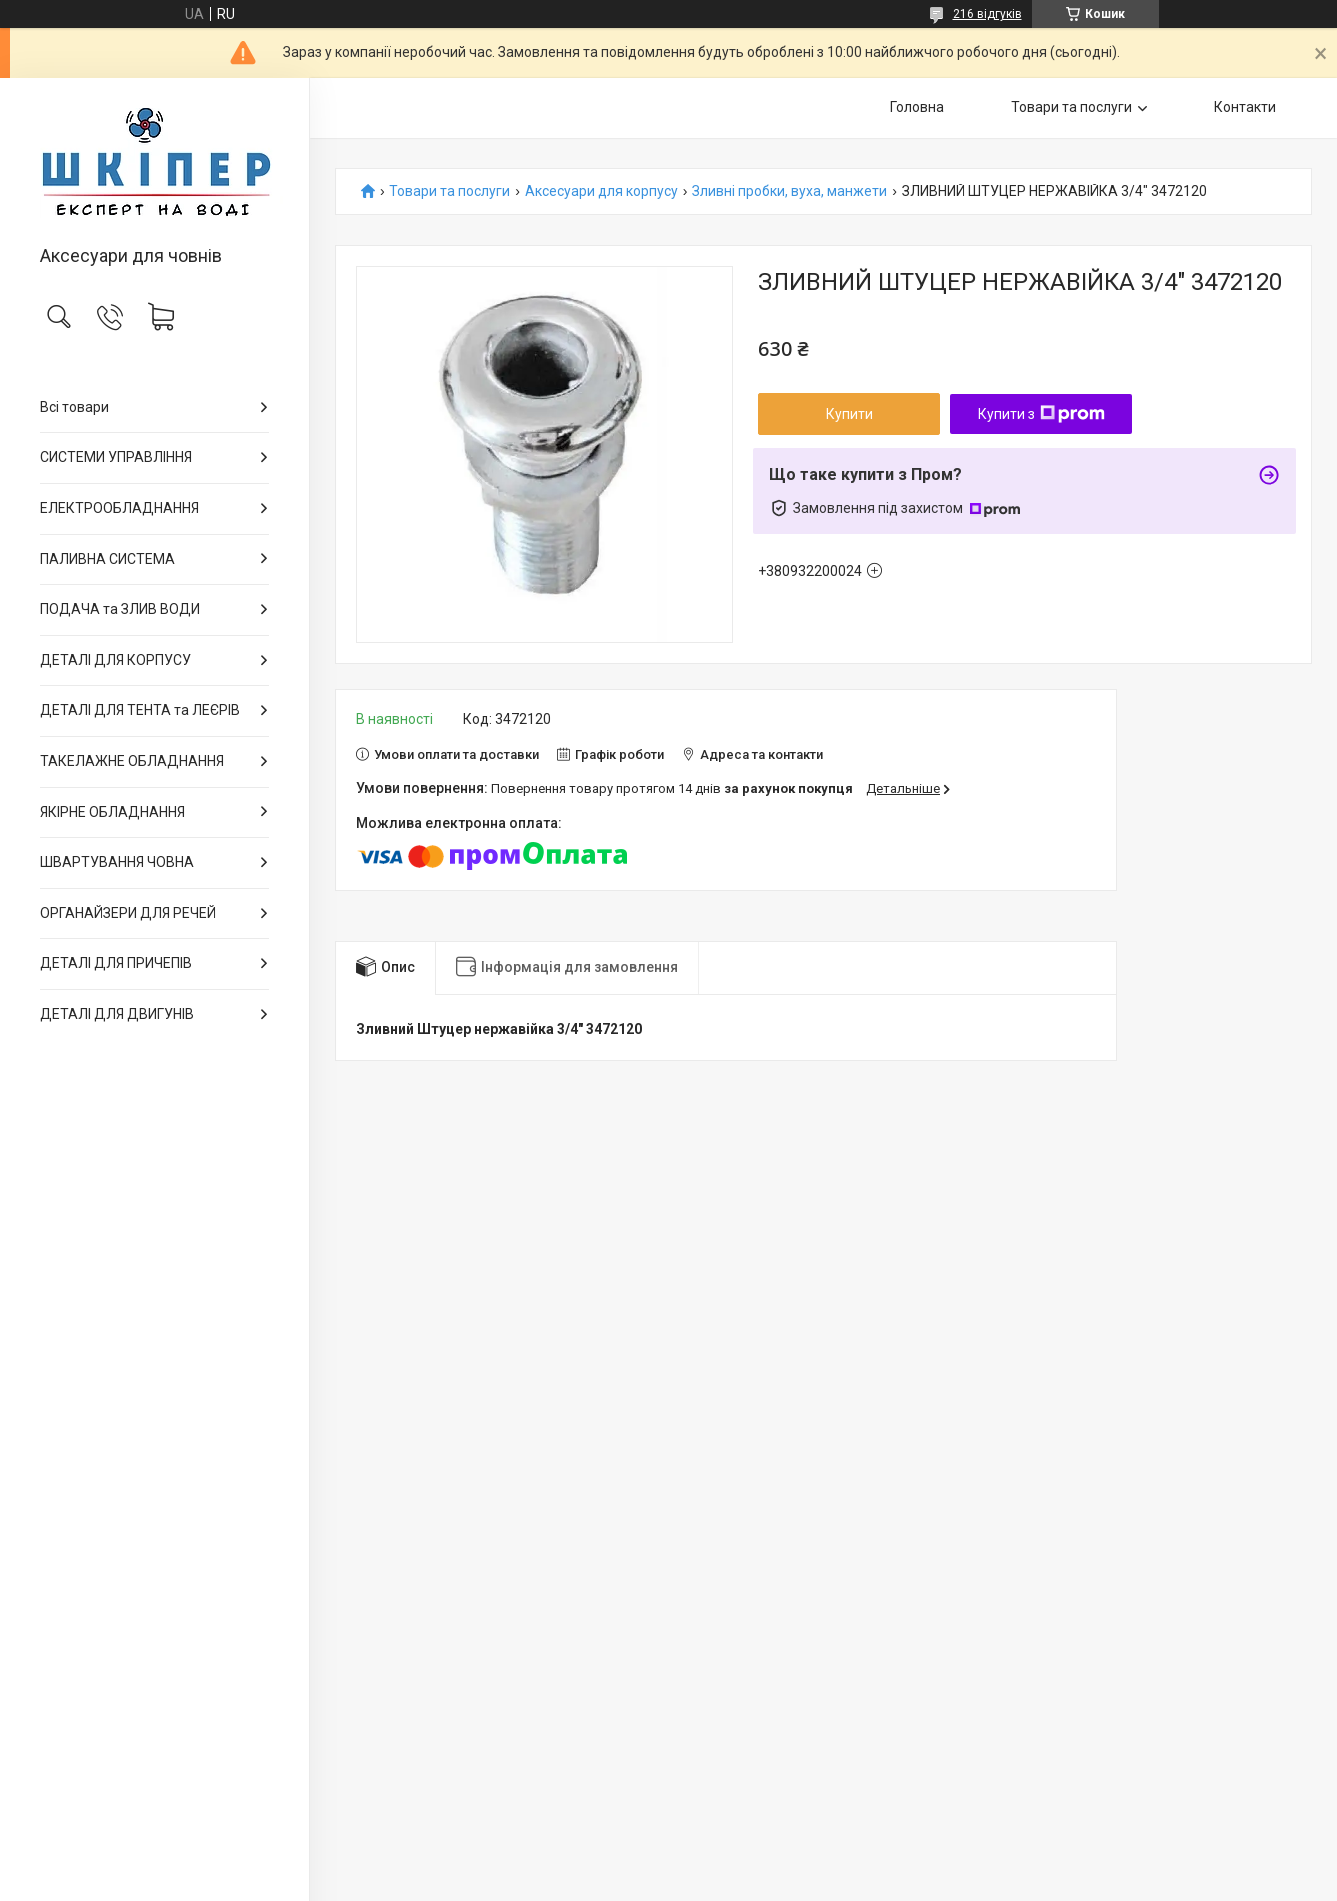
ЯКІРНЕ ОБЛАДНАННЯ (112, 812)
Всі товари (74, 407)
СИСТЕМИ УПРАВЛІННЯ (116, 457)
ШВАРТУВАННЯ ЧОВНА (117, 862)
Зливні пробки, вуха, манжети (789, 191)
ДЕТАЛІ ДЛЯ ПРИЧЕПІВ (116, 963)
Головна (917, 107)
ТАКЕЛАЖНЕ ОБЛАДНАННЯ (132, 761)
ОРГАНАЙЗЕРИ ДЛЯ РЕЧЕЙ (128, 913)
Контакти (1245, 107)
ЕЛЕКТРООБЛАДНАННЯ (119, 508)
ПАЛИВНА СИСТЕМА (107, 559)
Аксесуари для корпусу (601, 191)
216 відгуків (987, 14)
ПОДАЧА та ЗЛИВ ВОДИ (120, 609)
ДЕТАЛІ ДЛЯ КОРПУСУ (115, 660)
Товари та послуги (1071, 107)
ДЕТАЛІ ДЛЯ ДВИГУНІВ (117, 1014)
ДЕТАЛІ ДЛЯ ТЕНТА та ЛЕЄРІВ (140, 710)
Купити (849, 414)
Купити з (1041, 414)
